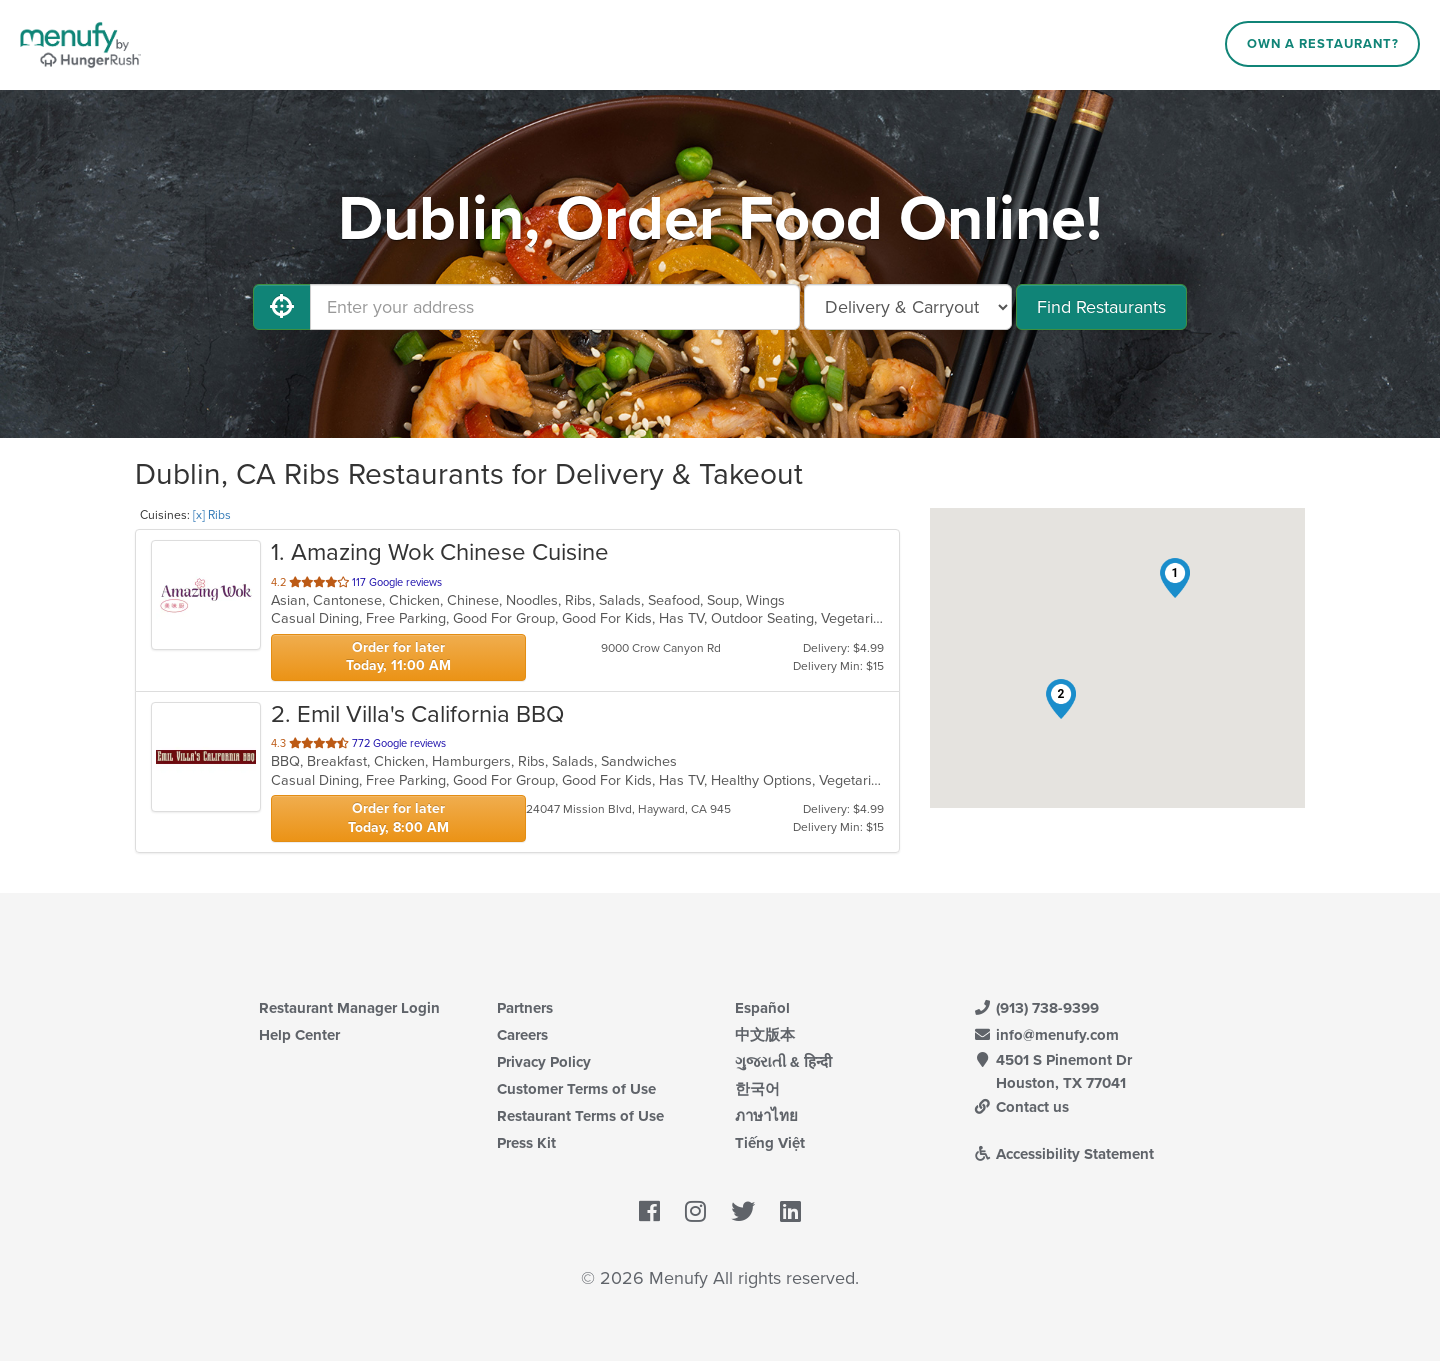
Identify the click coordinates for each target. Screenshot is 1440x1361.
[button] (1175, 578)
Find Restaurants (1101, 307)
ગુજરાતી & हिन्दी (783, 1062)
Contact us (1021, 1107)
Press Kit (526, 1143)
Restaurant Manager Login (349, 1008)
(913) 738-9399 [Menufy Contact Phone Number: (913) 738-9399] (1036, 1008)
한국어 (757, 1089)
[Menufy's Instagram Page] (695, 1213)
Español (762, 1008)
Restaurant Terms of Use (580, 1116)
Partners (525, 1008)
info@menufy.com (1046, 1035)
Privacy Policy (544, 1062)
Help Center (299, 1035)
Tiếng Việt (770, 1143)
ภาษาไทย (766, 1116)
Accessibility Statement (1063, 1154)
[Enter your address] (555, 307)
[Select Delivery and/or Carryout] (908, 307)
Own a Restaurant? (1323, 44)
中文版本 (765, 1035)
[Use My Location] (282, 307)
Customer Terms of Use (576, 1089)
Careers (522, 1035)
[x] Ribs (212, 515)
